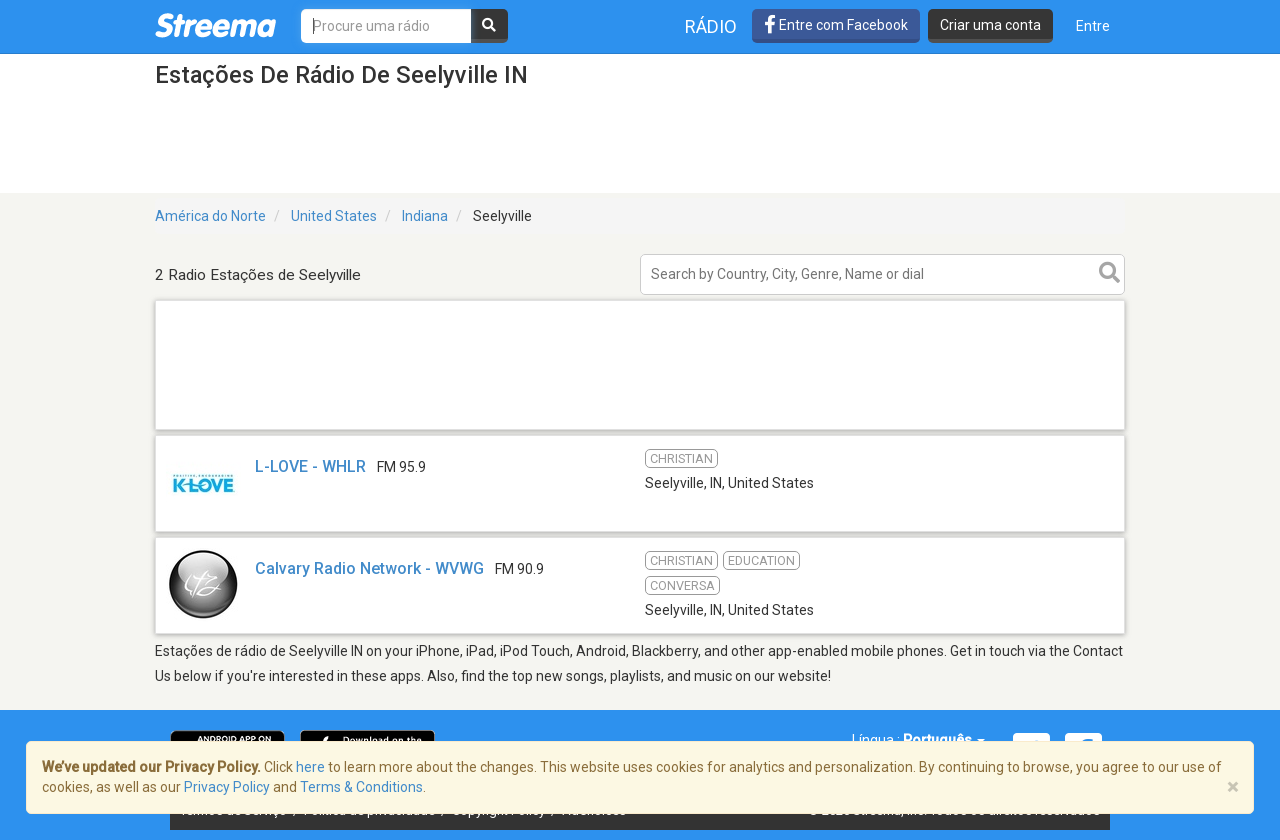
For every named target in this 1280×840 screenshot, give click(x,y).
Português (944, 740)
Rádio (711, 26)
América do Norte (210, 216)
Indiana (425, 216)
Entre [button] (1093, 26)
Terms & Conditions (361, 787)
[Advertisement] (640, 428)
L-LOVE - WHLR (310, 466)
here (310, 767)
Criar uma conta (990, 25)
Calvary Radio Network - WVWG (369, 568)
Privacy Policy (227, 787)
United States (334, 216)
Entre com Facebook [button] (836, 25)
